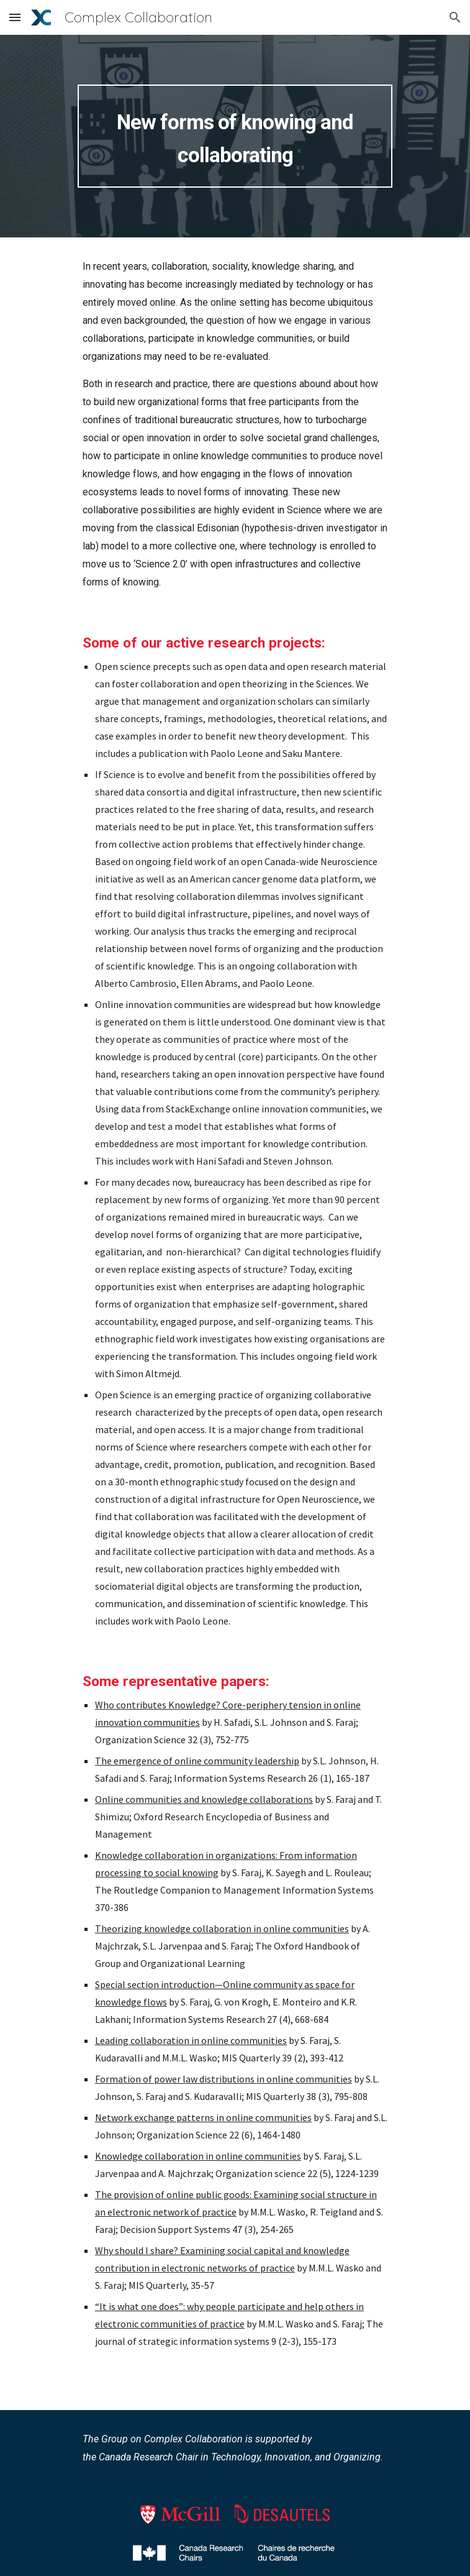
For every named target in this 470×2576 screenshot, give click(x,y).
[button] (15, 17)
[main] (235, 136)
